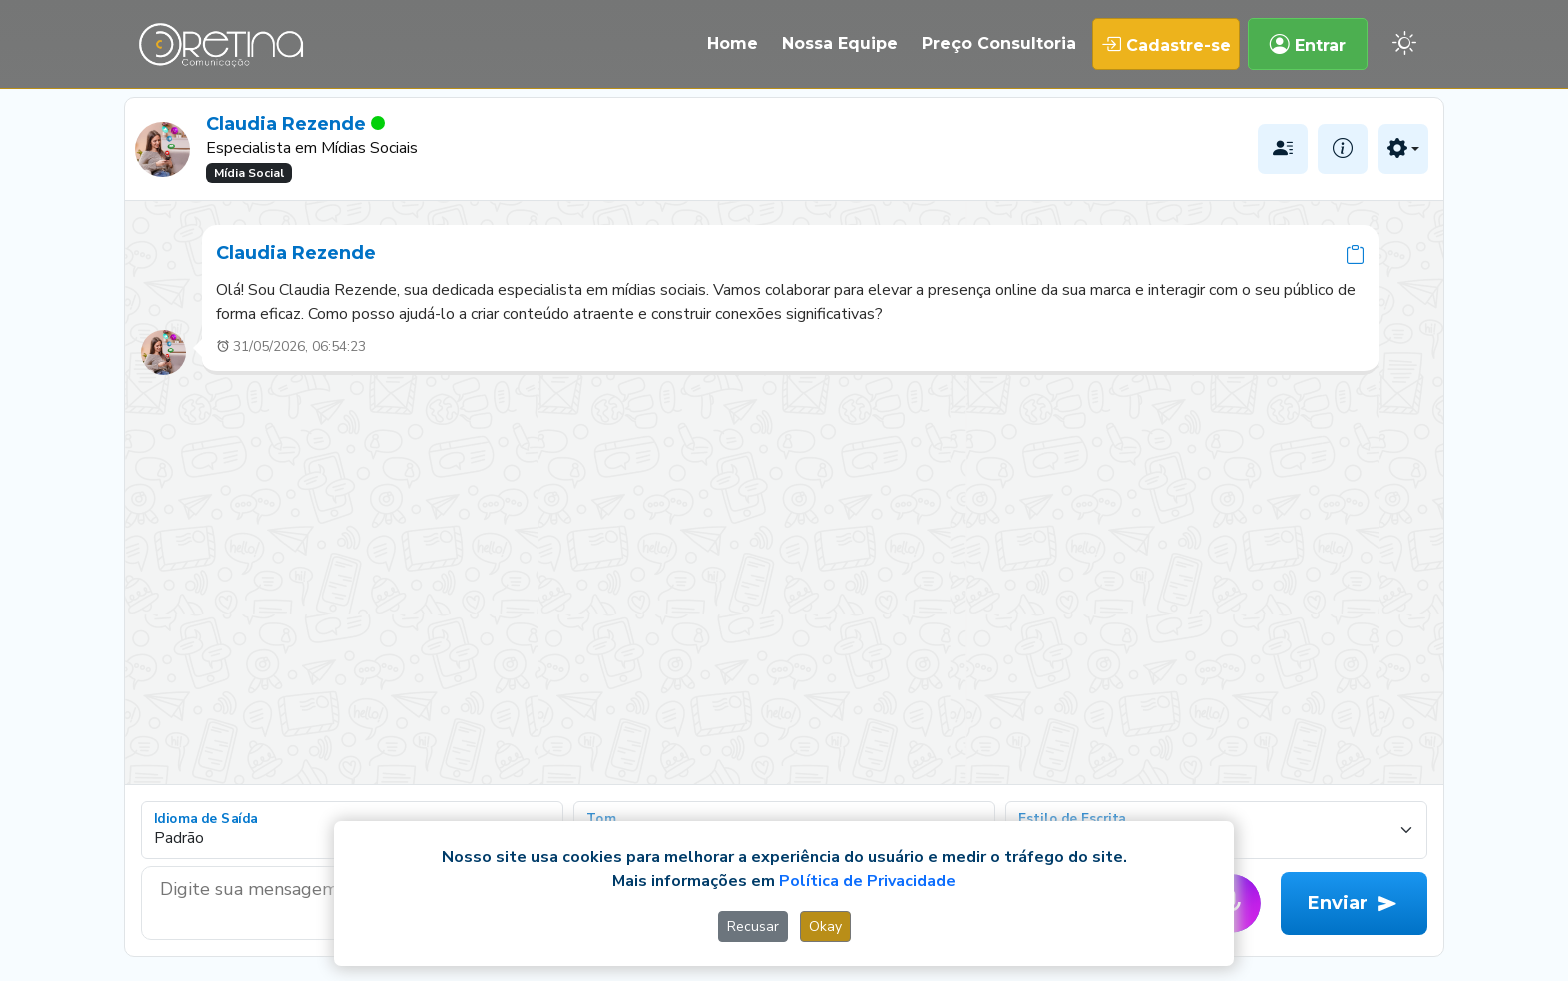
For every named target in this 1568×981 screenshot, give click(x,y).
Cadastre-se (1166, 44)
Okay (825, 926)
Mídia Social (249, 173)
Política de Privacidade (867, 881)
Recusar (753, 926)
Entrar (1308, 44)
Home (732, 43)
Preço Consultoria (999, 43)
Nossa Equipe (840, 43)
